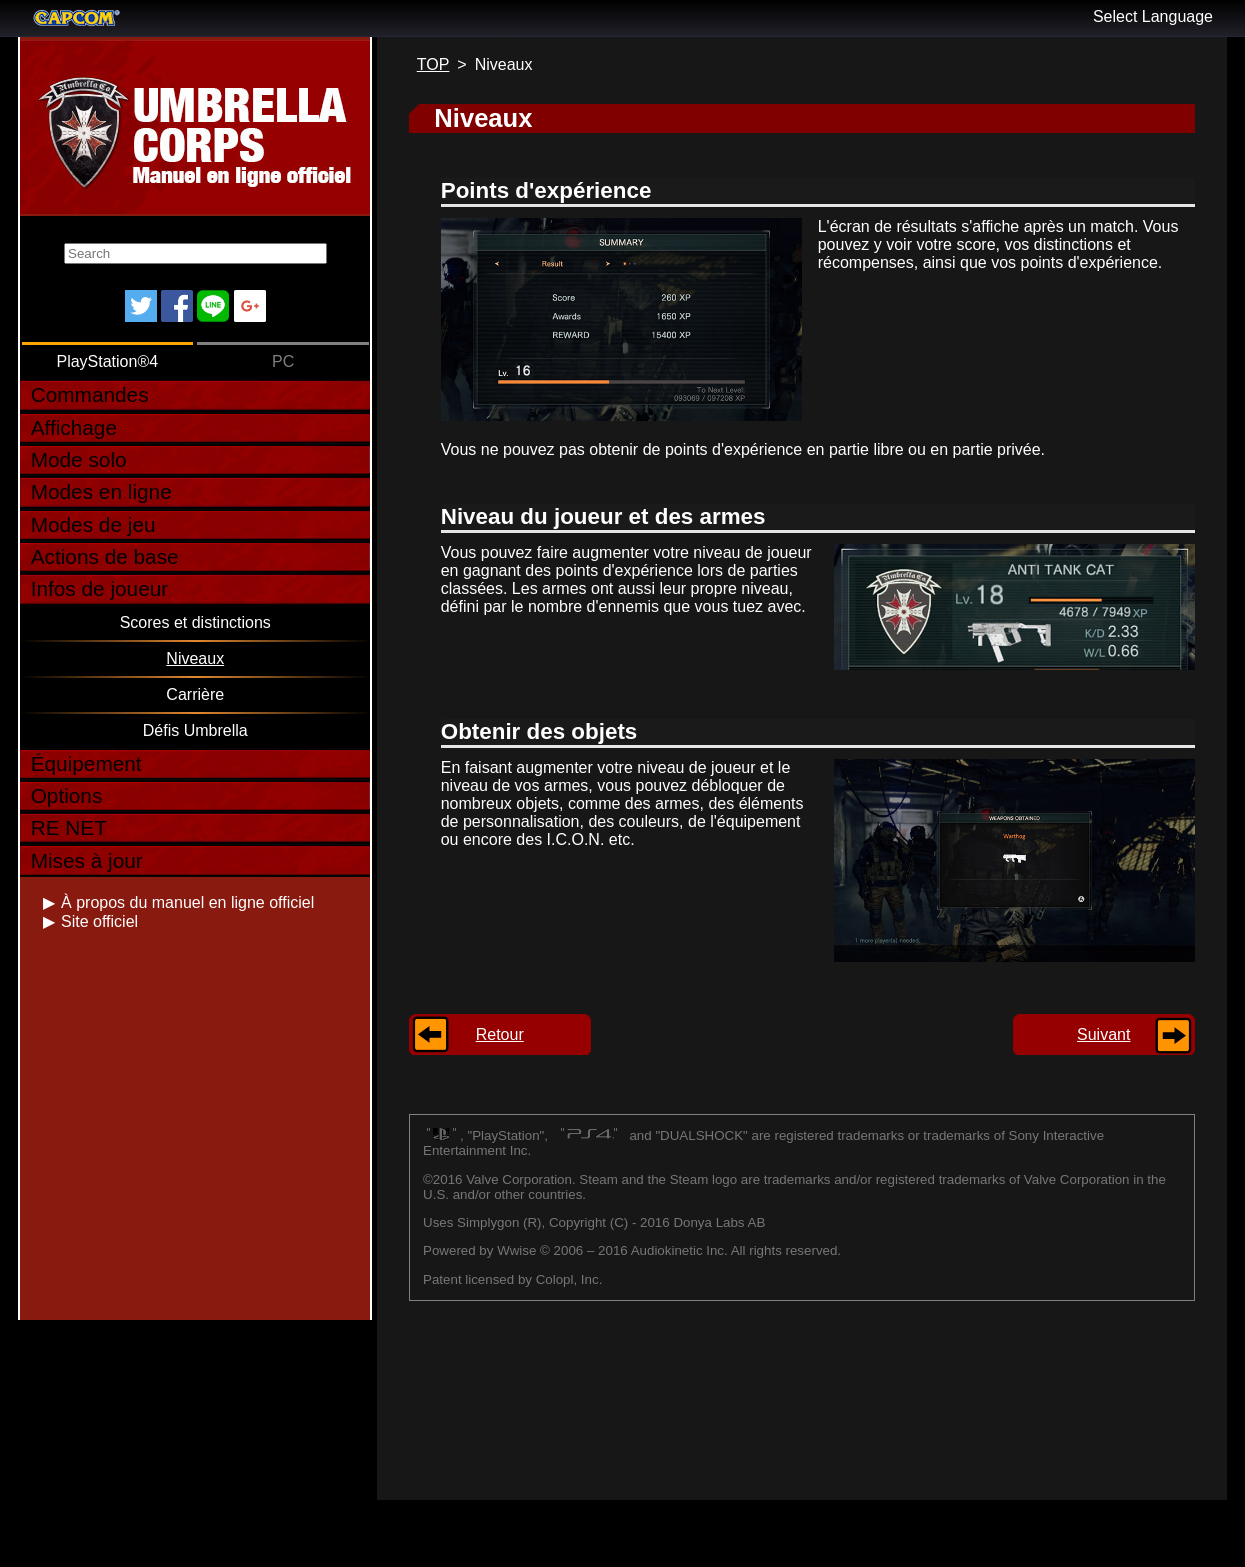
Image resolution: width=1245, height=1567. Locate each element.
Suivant (1103, 1034)
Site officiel (99, 921)
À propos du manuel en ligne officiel (187, 902)
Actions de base (105, 556)
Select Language (1153, 16)
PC (283, 361)
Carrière (195, 694)
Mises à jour (87, 860)
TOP (433, 64)
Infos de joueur (100, 588)
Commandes (90, 394)
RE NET (69, 827)
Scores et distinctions (195, 622)
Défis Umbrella (195, 730)
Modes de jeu (93, 524)
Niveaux (195, 658)
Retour (500, 1034)
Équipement (86, 763)
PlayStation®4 (107, 361)
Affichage (74, 427)
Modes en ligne (101, 491)
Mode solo (79, 459)
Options (67, 795)
